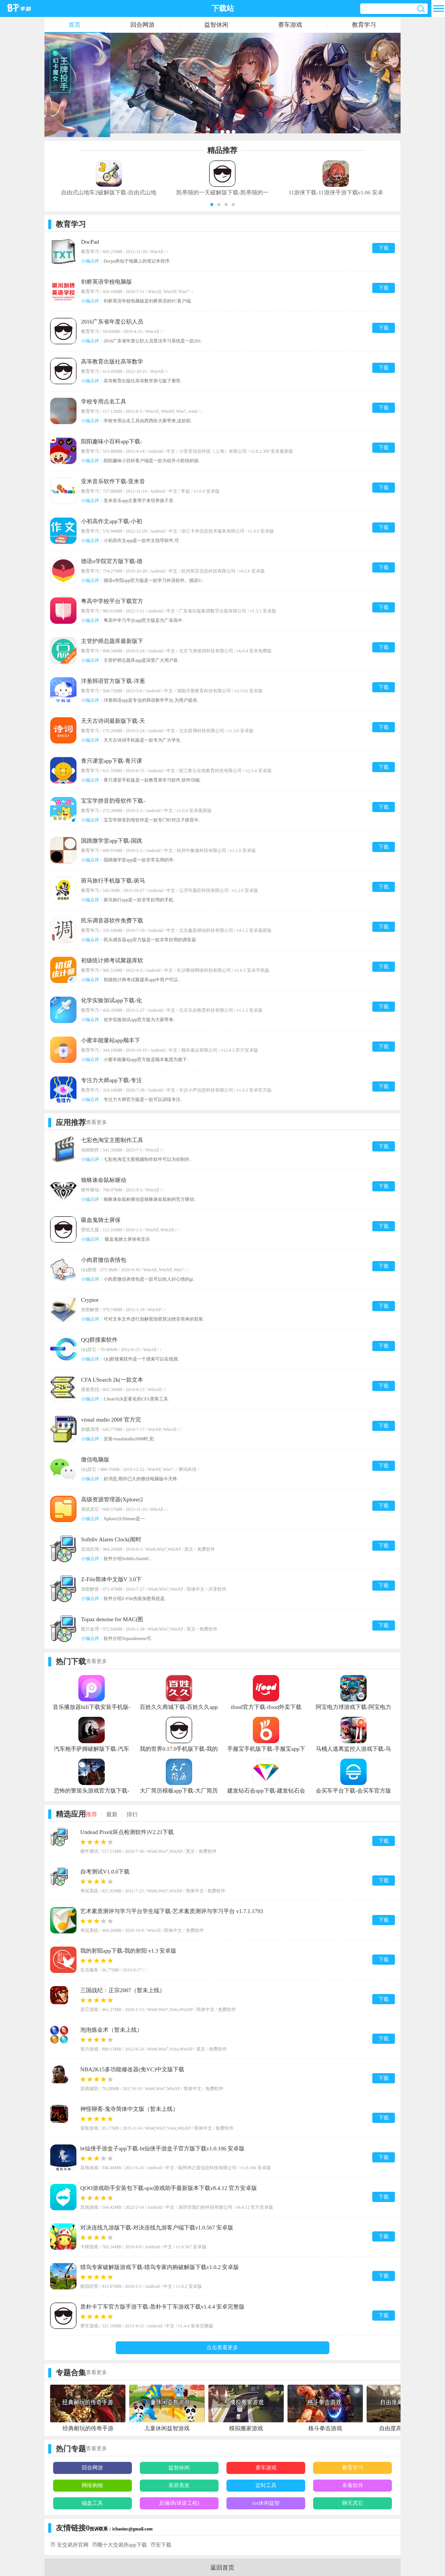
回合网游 (142, 24)
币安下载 (160, 2545)
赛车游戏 (290, 24)
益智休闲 (216, 24)
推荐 (91, 1814)
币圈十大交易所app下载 (119, 2545)
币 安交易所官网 (69, 2545)
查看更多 (96, 1122)
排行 (132, 1814)
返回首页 (222, 2567)
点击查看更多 (222, 2347)
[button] (211, 204)
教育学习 (364, 24)
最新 (112, 1814)
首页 (75, 24)
